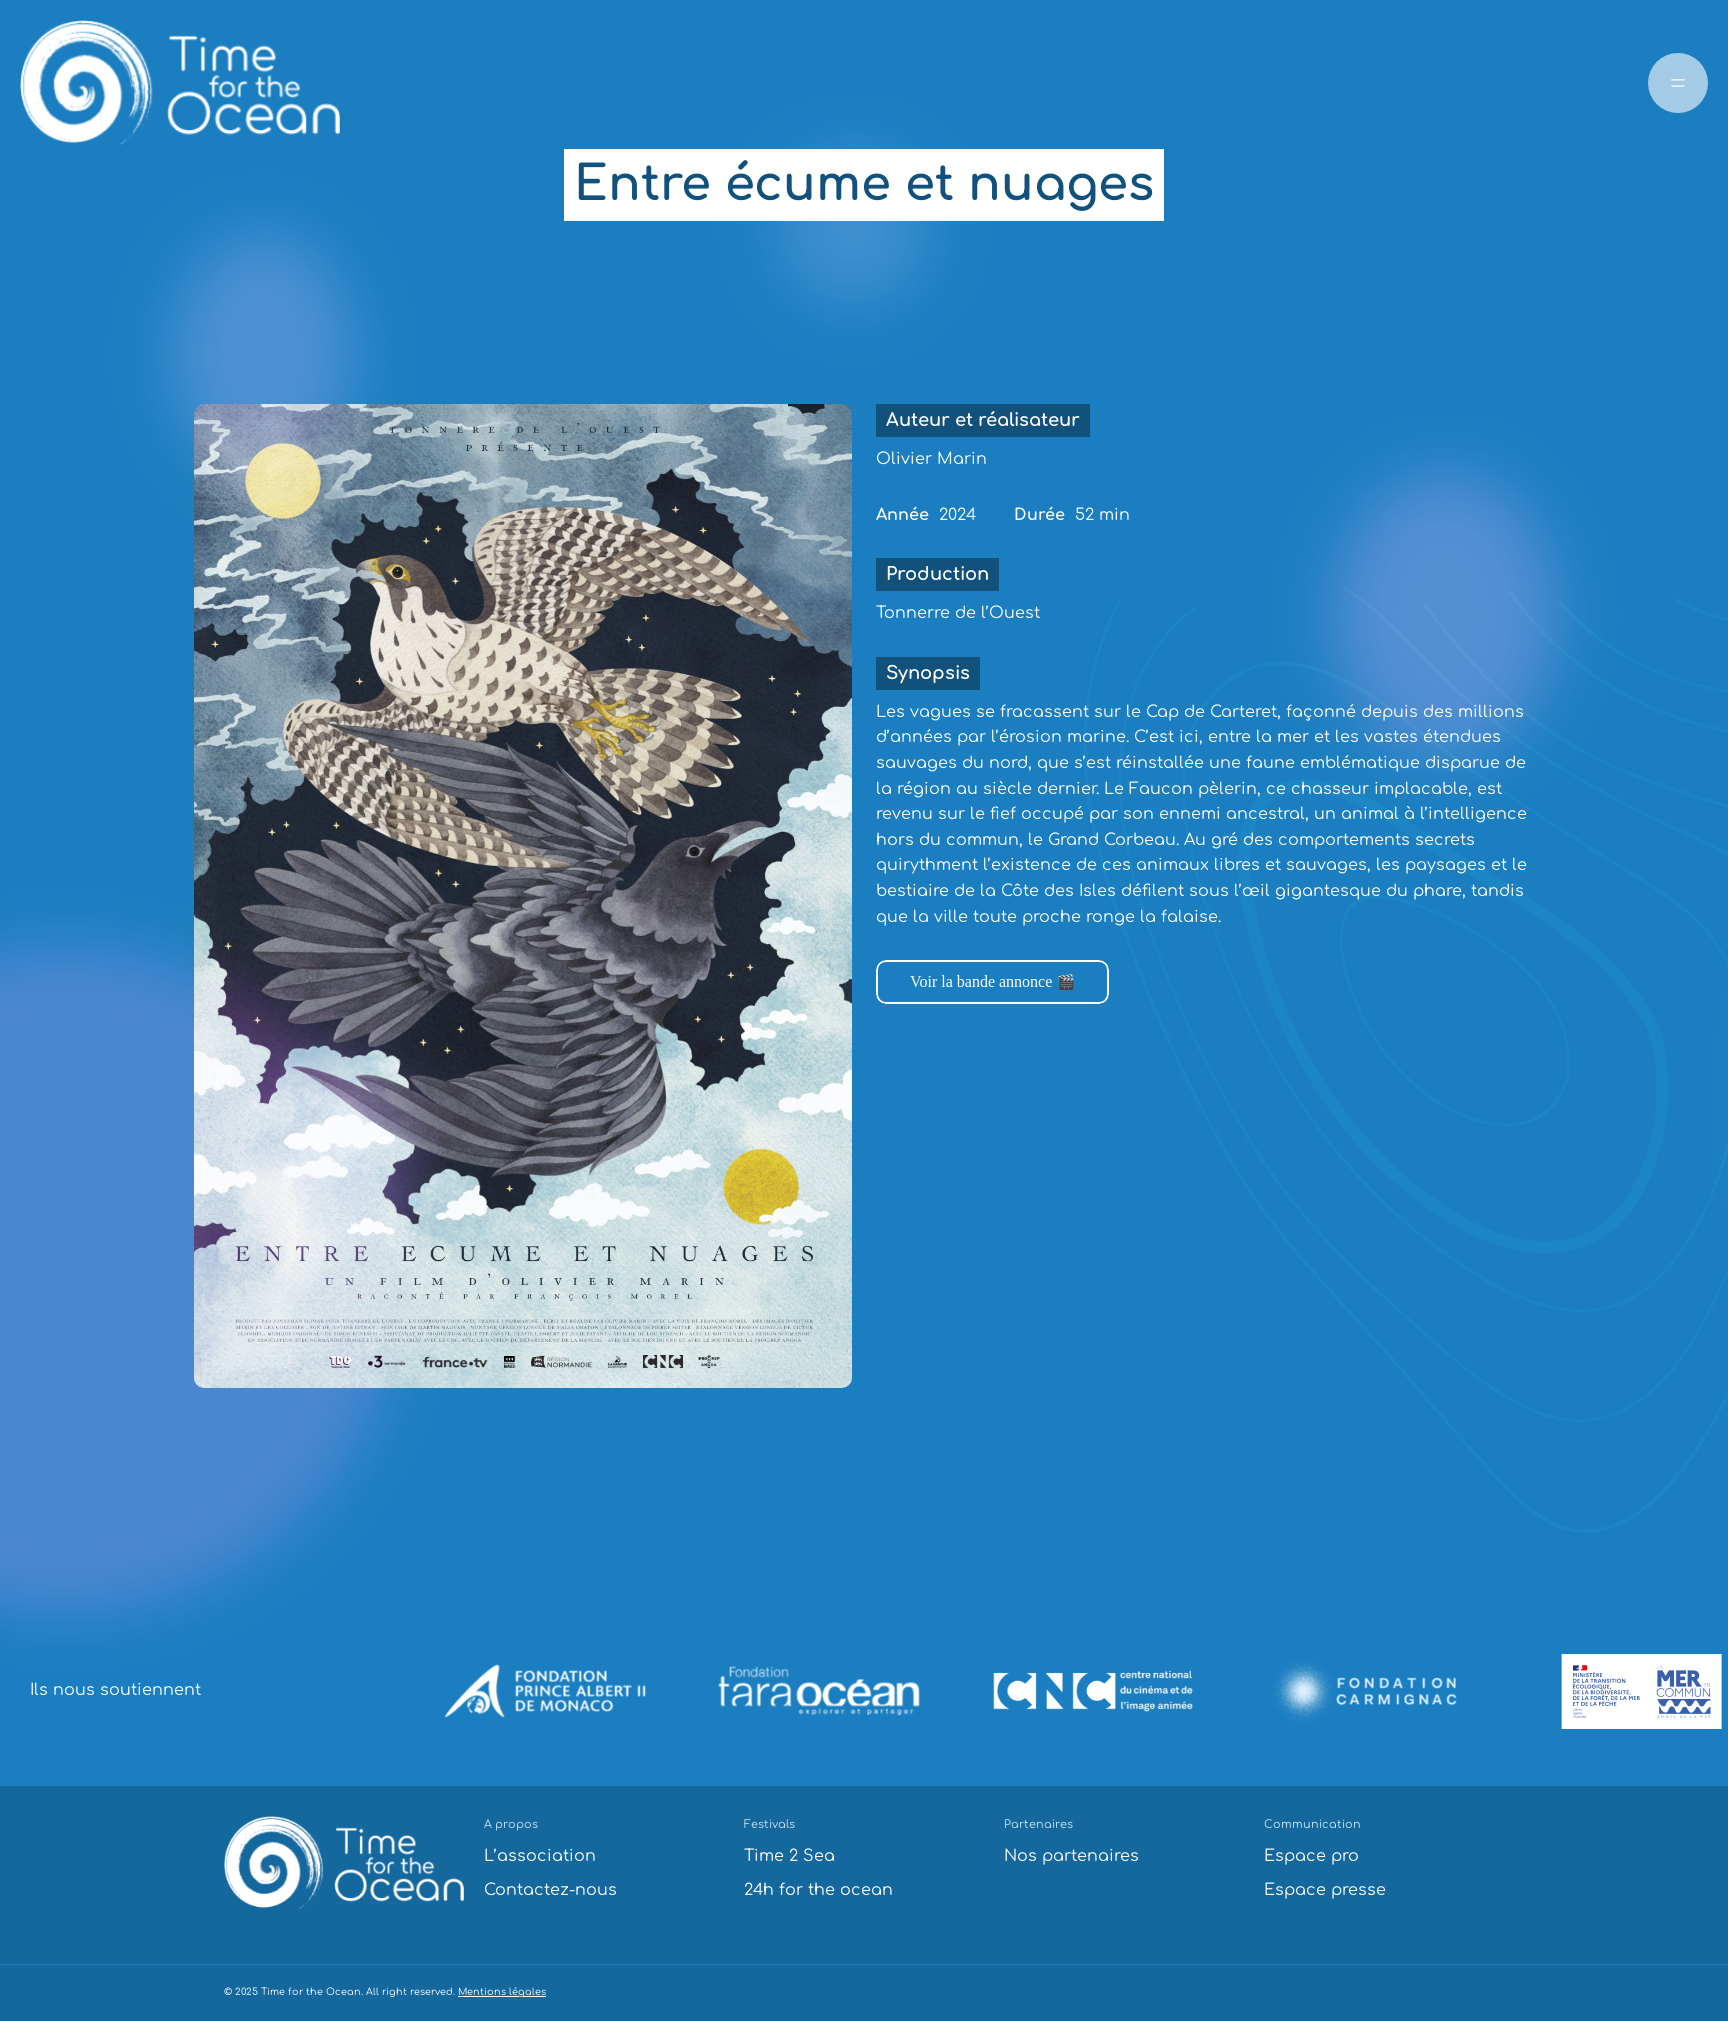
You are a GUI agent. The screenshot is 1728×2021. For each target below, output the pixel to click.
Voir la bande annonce (981, 981)
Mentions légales (502, 1992)
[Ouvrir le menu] (1678, 83)
